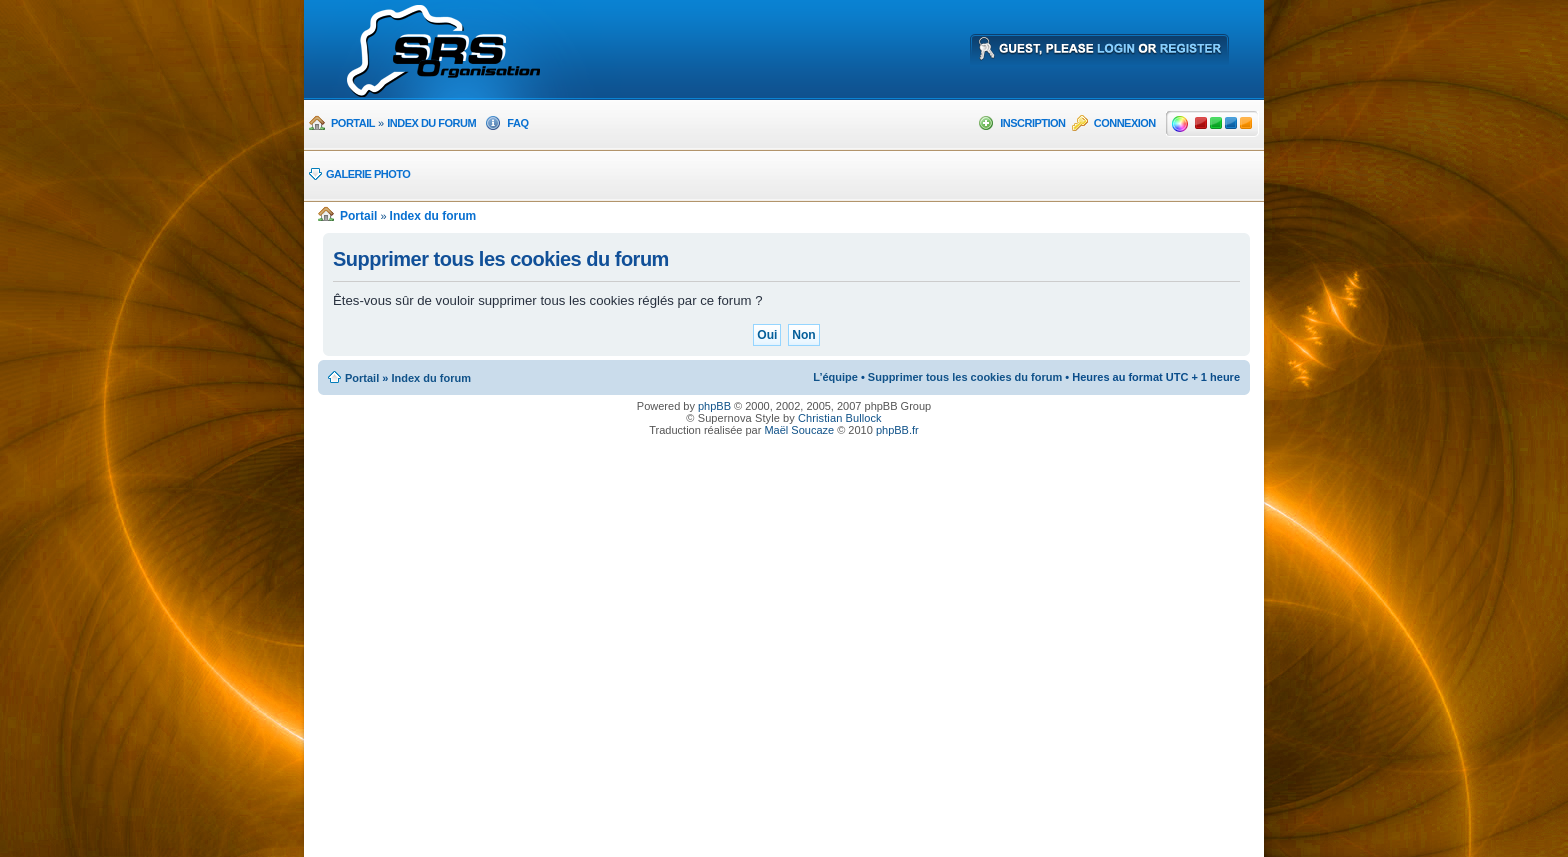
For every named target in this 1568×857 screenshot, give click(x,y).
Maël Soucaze (799, 430)
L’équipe (835, 377)
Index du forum (431, 123)
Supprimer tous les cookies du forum (965, 377)
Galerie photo (368, 174)
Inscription (1032, 123)
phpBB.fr (897, 430)
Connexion (1125, 123)
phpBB (714, 406)
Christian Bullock (840, 418)
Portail (353, 123)
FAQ (517, 123)
